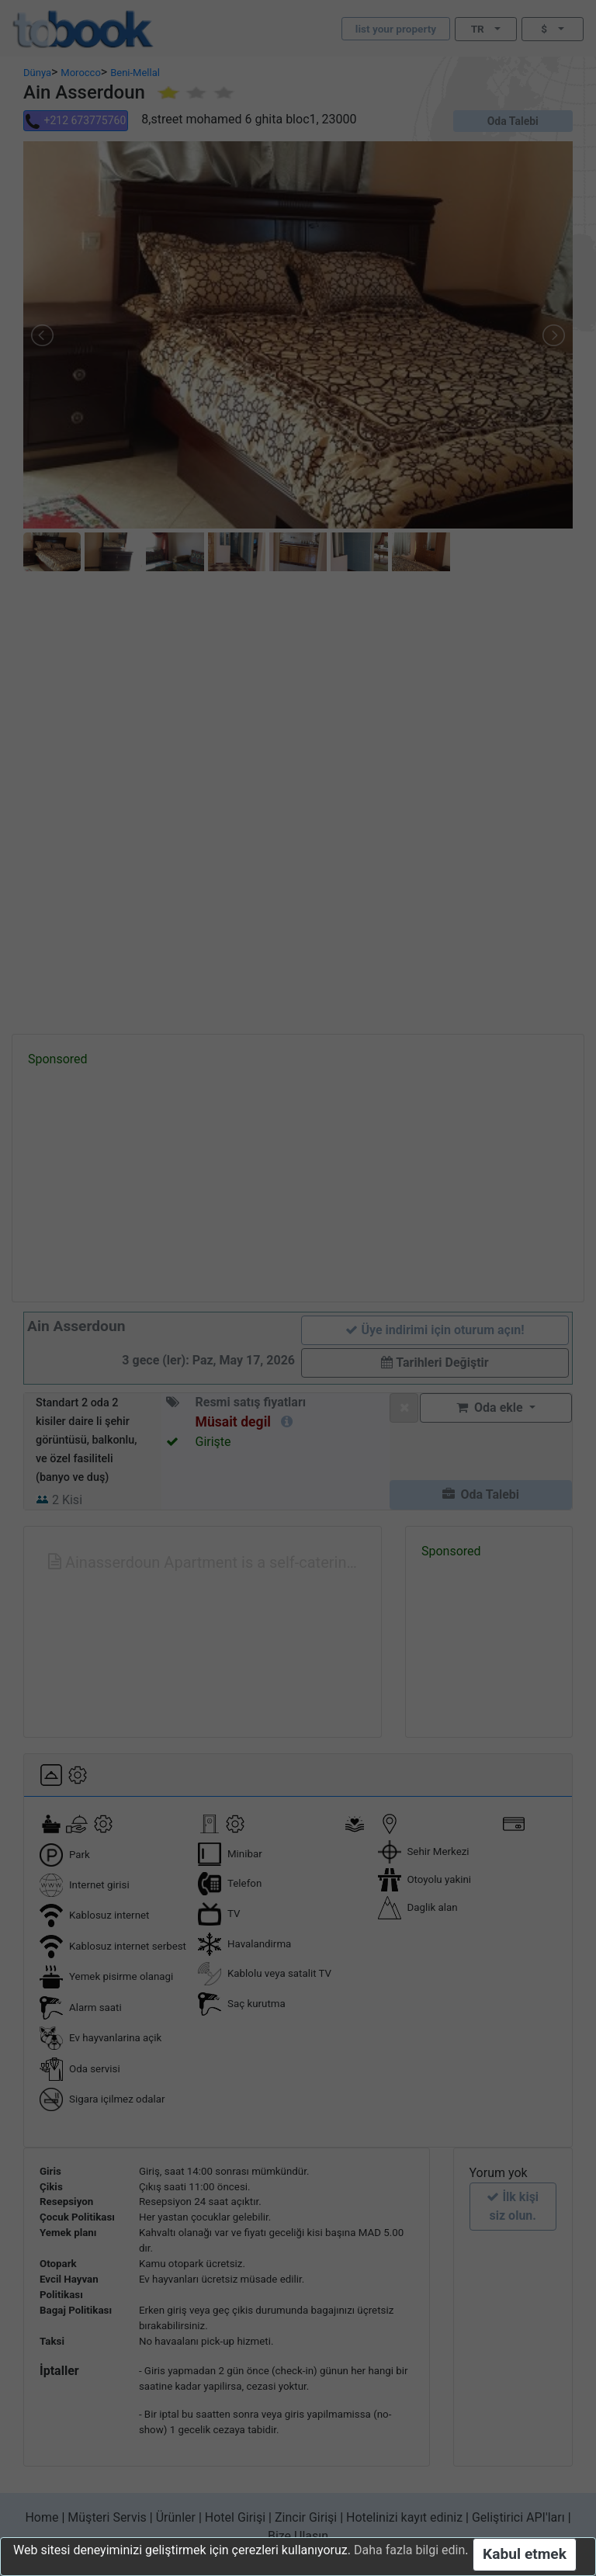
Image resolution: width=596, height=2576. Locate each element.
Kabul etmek (525, 2554)
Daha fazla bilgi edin (409, 2550)
